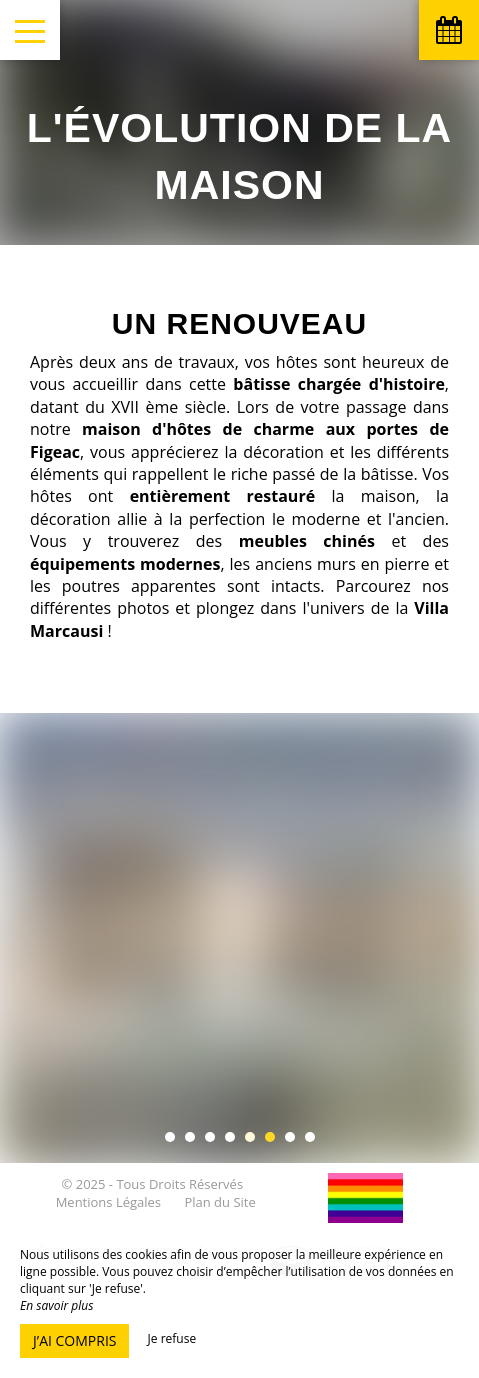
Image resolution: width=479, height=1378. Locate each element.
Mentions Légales (108, 1202)
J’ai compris (74, 1340)
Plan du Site (219, 1202)
